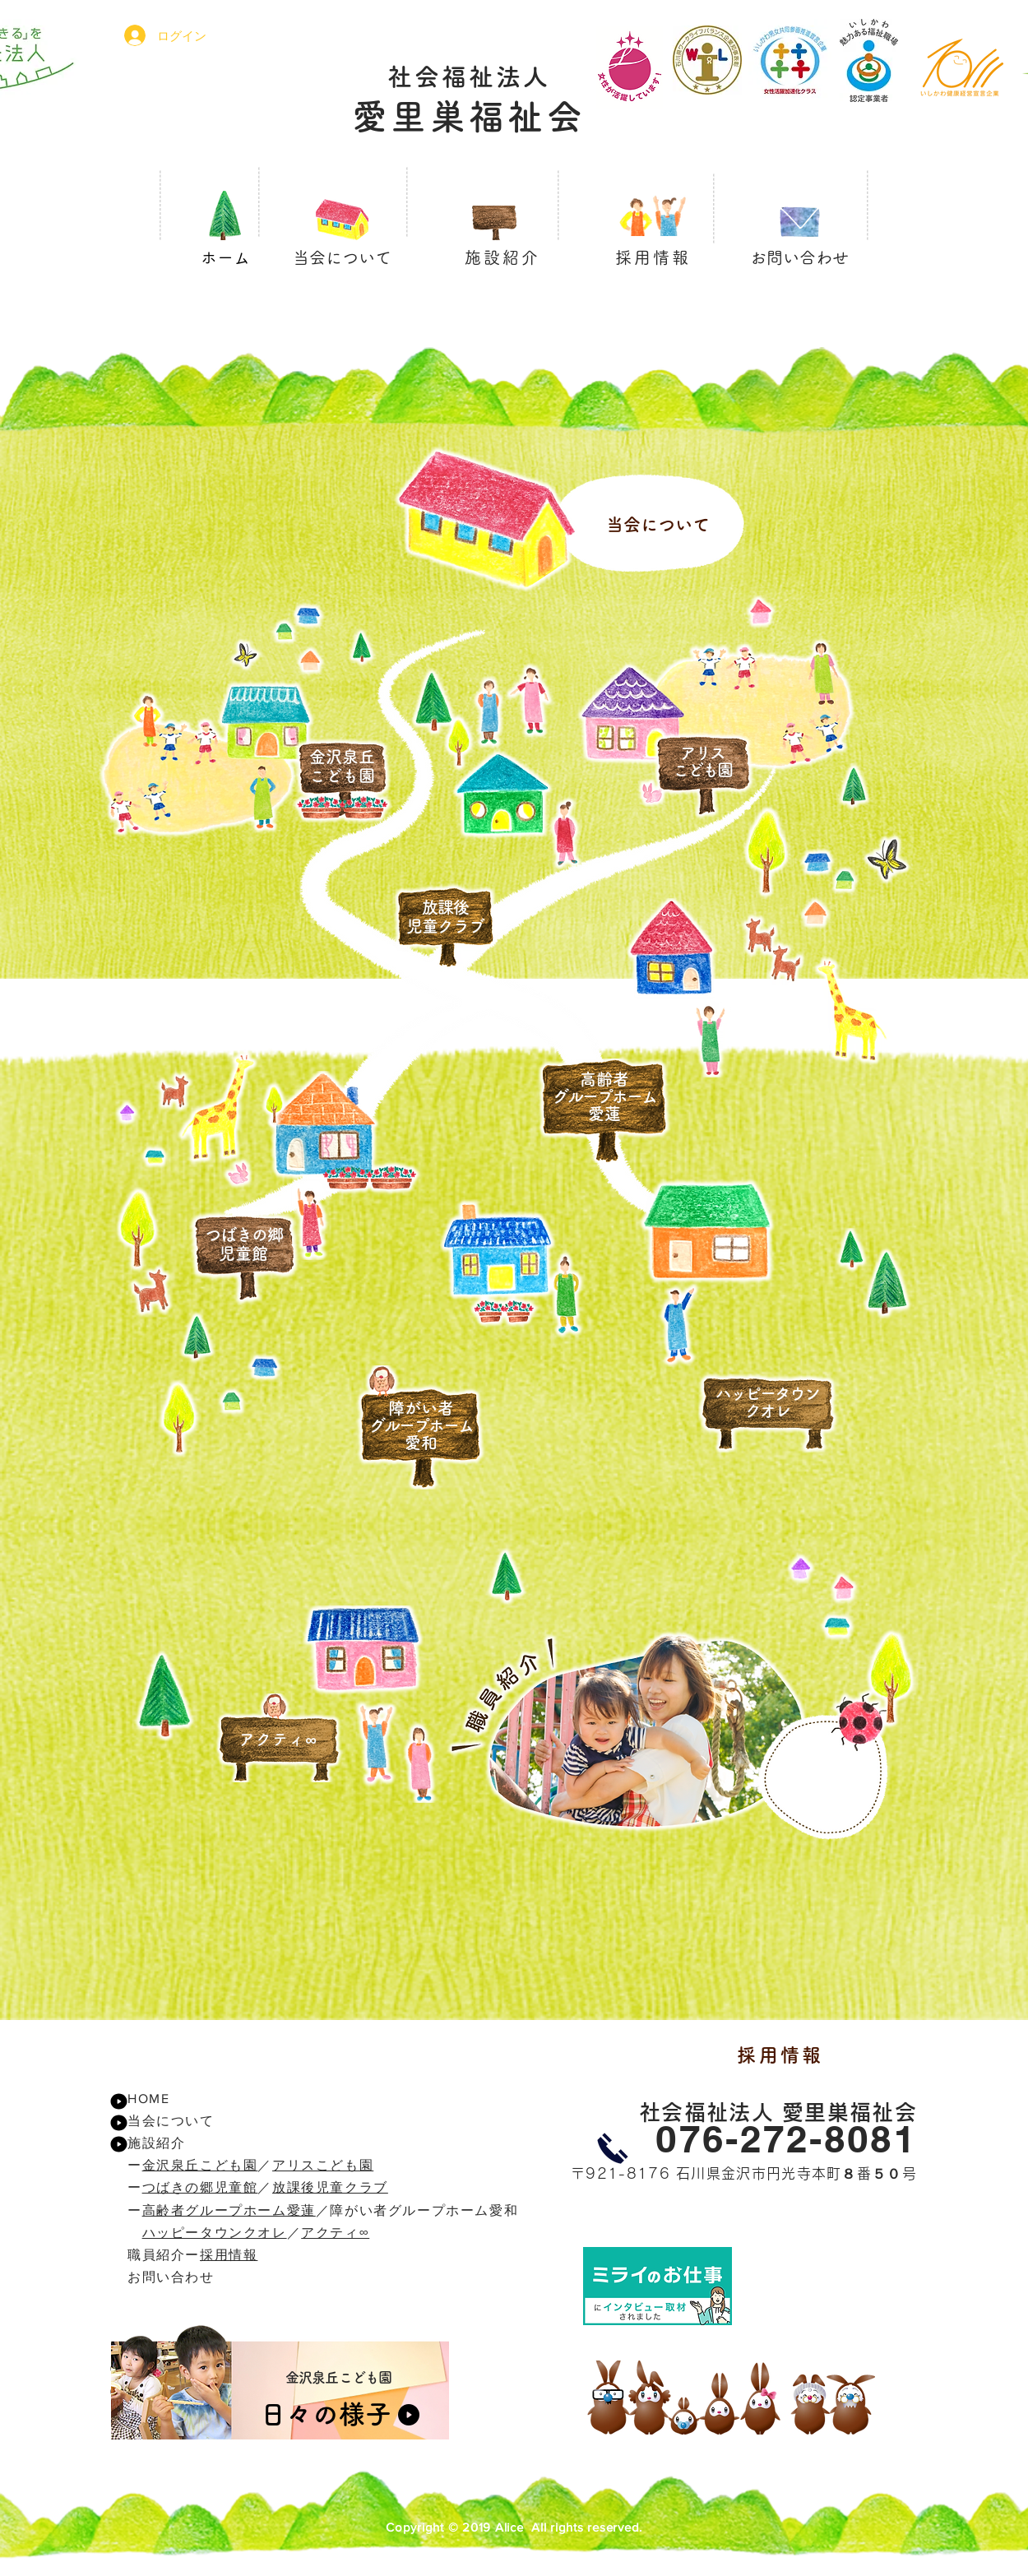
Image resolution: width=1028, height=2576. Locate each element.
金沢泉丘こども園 (200, 2165)
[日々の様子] (336, 2414)
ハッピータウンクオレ (214, 2233)
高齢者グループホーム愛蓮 (229, 2210)
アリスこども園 (322, 2165)
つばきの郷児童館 (200, 2187)
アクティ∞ (335, 2233)
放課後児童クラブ (330, 2187)
